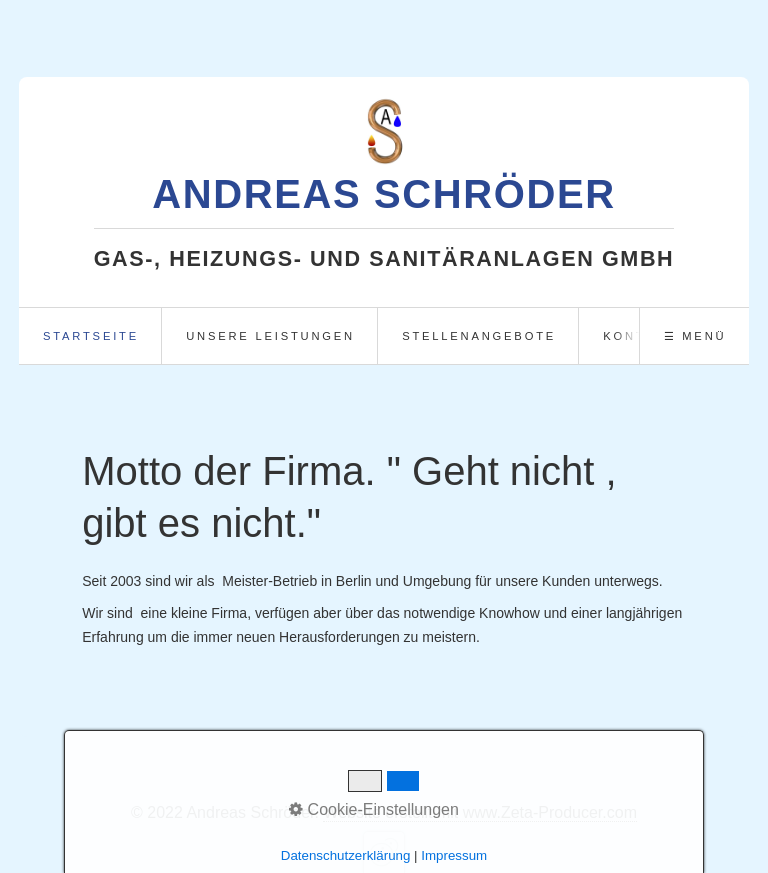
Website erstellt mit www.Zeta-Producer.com (480, 812)
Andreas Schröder (383, 194)
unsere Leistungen (270, 336)
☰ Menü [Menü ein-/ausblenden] (695, 336)
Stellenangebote (479, 336)
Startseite (91, 336)
